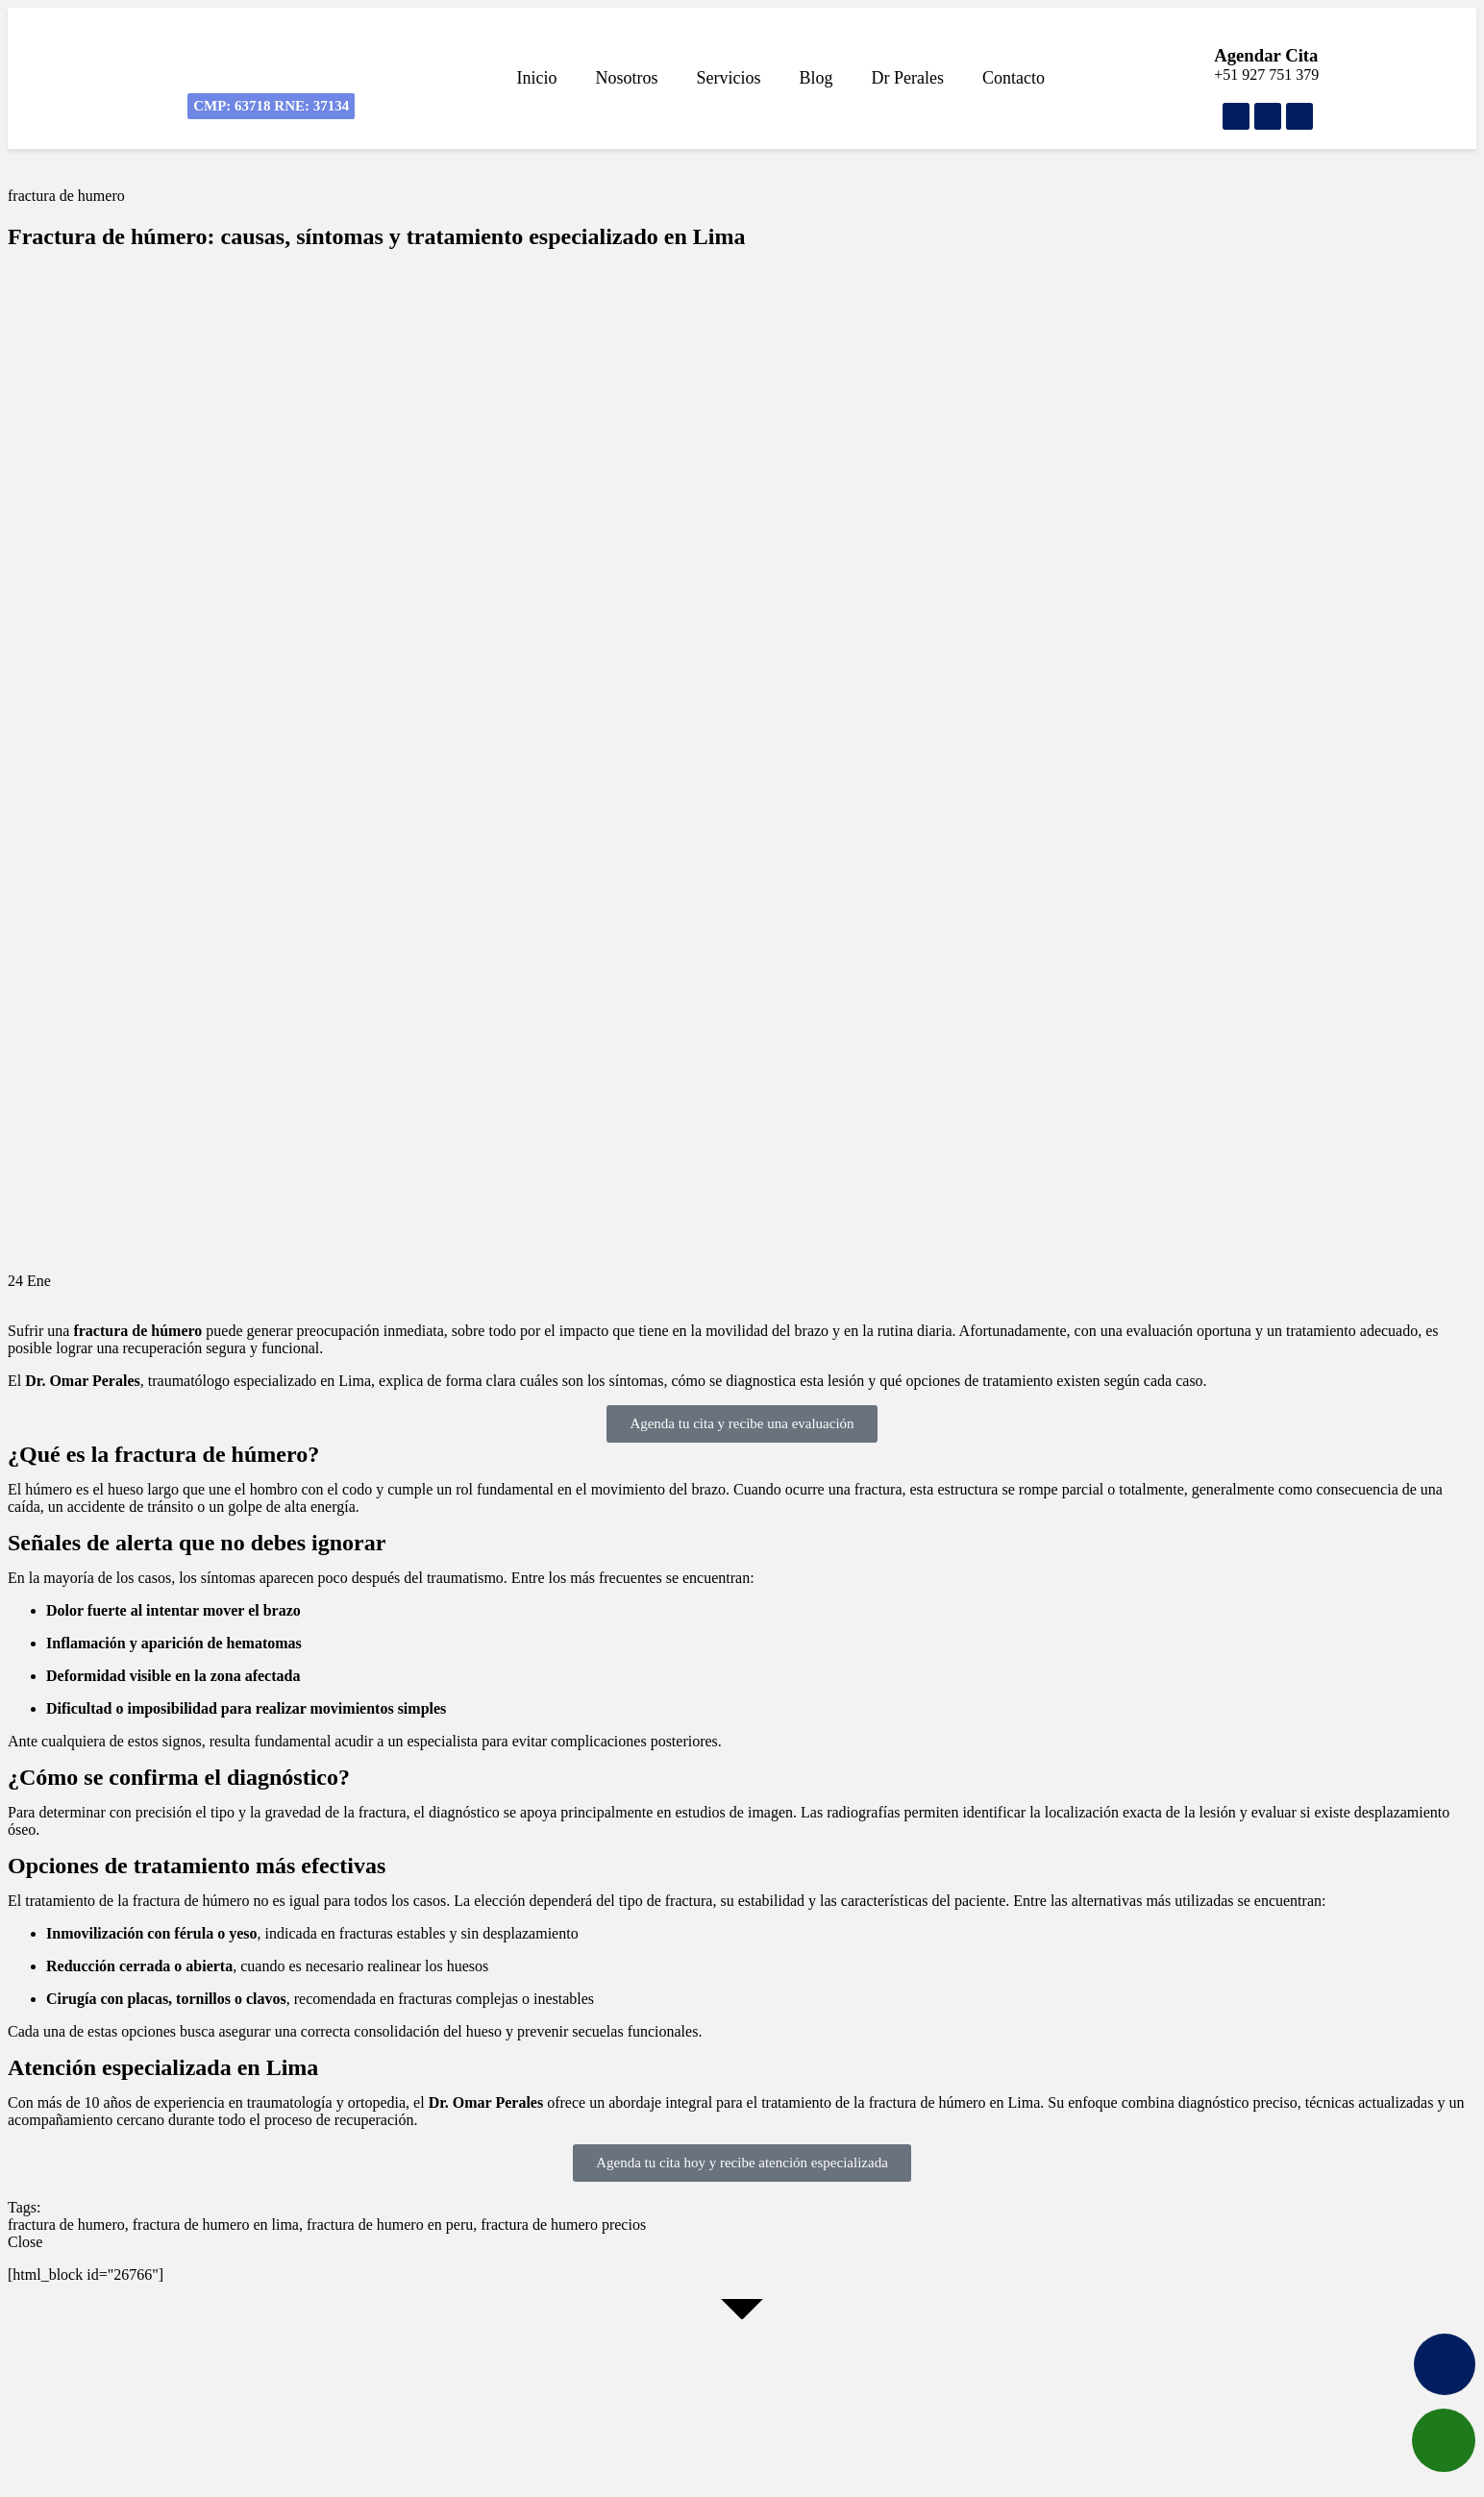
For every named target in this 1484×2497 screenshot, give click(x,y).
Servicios (729, 77)
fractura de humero (66, 195)
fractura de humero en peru (390, 2224)
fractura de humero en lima (216, 2224)
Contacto (1013, 77)
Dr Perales (908, 77)
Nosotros (627, 77)
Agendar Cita (1266, 55)
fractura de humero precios (563, 2224)
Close (25, 2242)
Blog (816, 77)
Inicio (537, 77)
